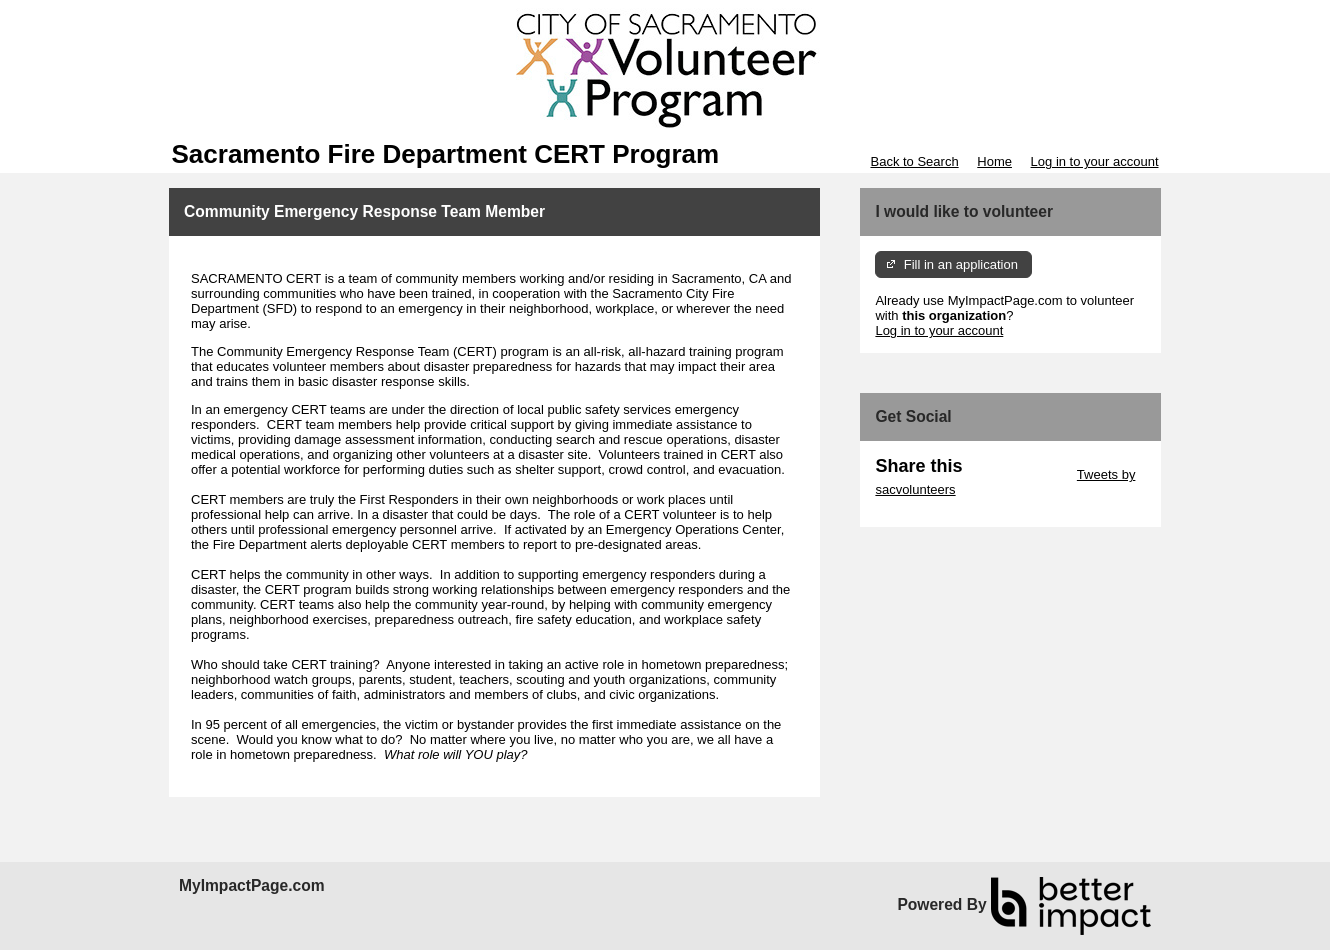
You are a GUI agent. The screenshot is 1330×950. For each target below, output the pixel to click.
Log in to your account (1095, 161)
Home (994, 161)
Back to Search (914, 161)
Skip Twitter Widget (1017, 474)
